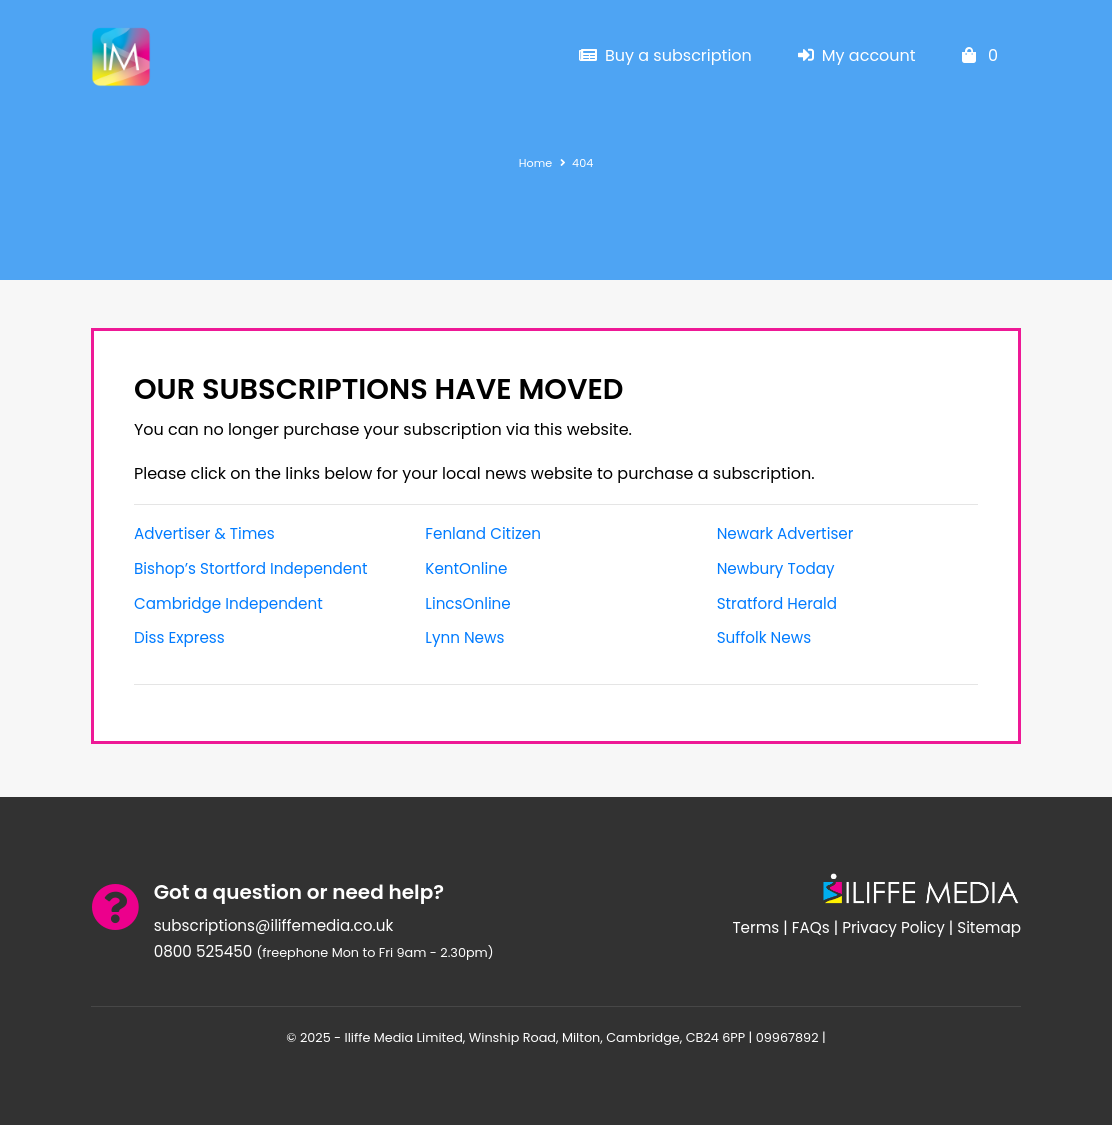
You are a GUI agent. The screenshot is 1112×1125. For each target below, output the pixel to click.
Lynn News (464, 637)
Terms (755, 927)
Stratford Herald (777, 603)
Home (535, 163)
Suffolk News (764, 637)
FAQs (811, 927)
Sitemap (989, 927)
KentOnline (466, 568)
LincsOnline (467, 603)
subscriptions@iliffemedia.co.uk (274, 925)
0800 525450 (203, 951)
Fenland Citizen (483, 533)
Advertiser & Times (204, 533)
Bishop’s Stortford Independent (251, 568)
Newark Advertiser (785, 533)
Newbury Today (776, 568)
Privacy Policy (893, 927)
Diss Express (179, 637)
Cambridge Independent (228, 603)
